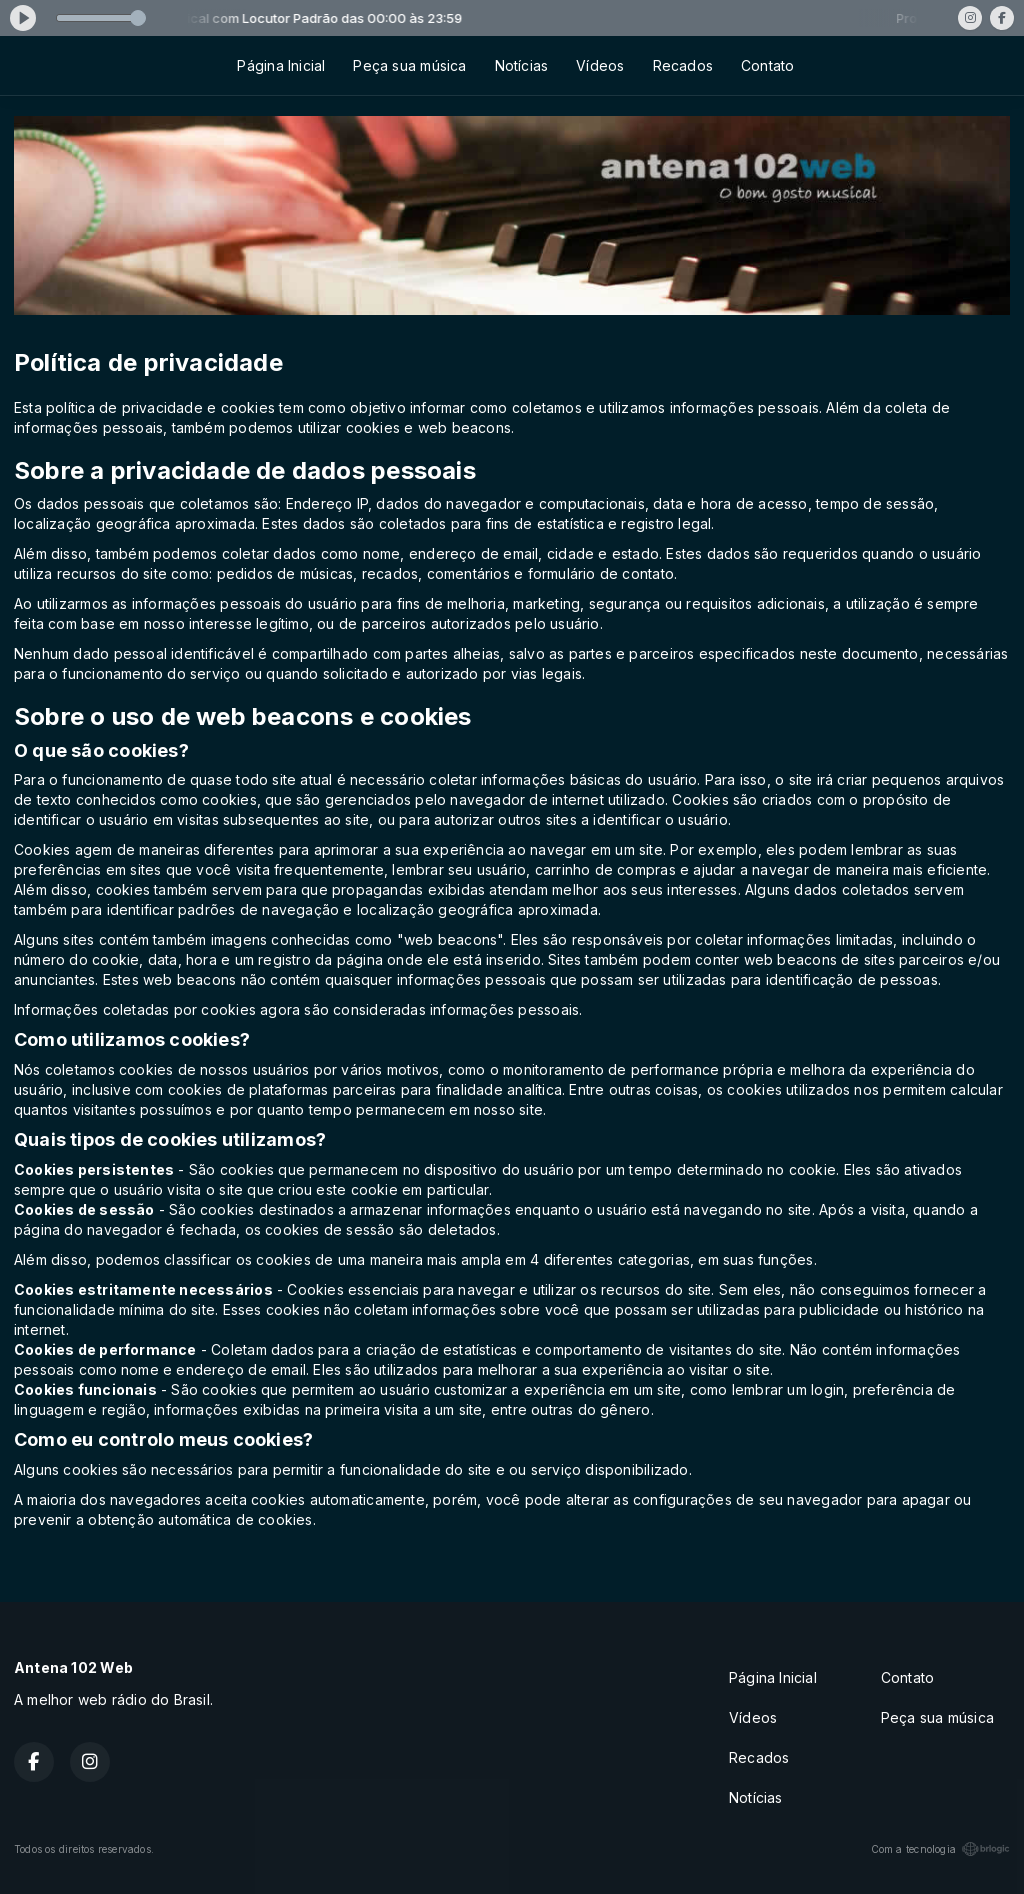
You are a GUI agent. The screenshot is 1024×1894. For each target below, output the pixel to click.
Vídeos (600, 65)
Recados (683, 65)
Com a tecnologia (940, 1849)
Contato (767, 65)
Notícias (522, 65)
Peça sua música (409, 65)
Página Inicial (281, 65)
